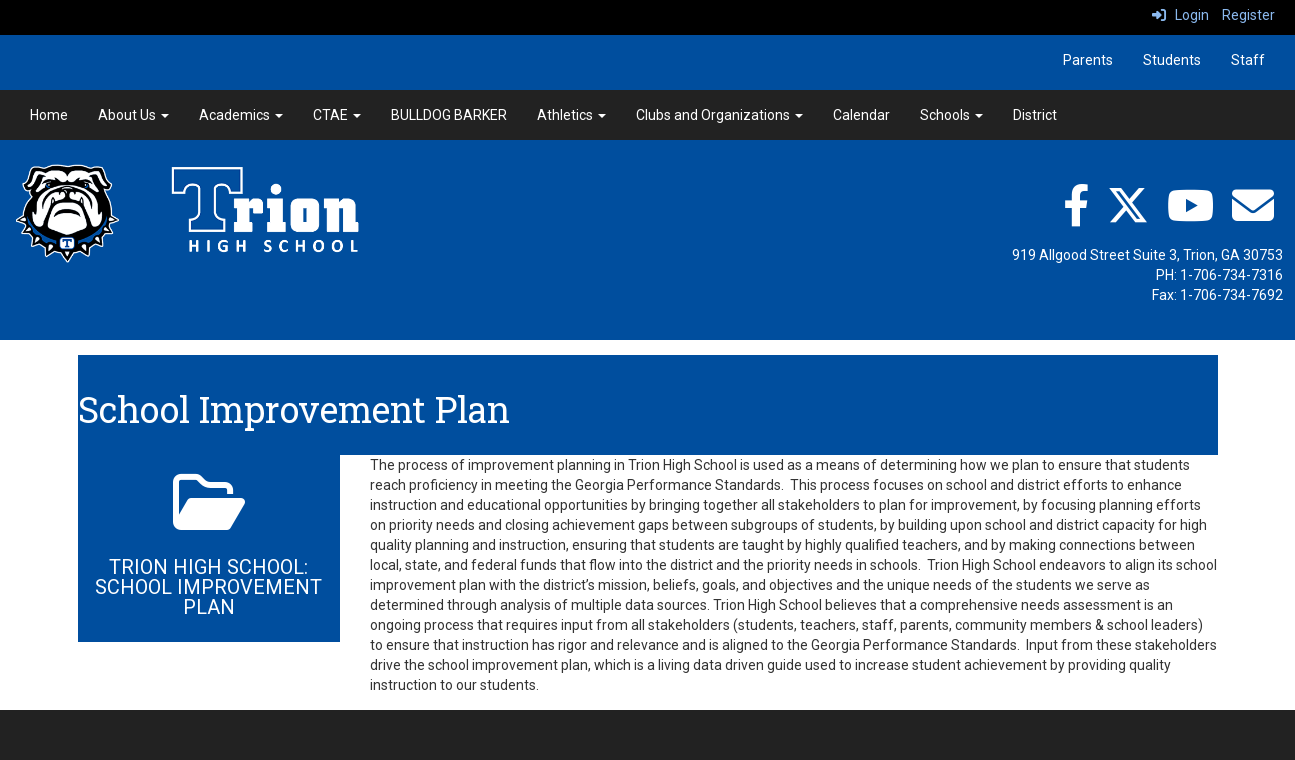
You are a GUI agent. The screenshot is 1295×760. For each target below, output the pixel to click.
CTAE (337, 115)
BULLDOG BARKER (449, 115)
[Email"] (1253, 205)
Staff (1248, 60)
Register (1248, 15)
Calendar (861, 115)
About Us (133, 115)
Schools (951, 115)
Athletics (571, 115)
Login (1180, 15)
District (1035, 115)
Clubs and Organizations (719, 115)
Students (1172, 60)
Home (49, 115)
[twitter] (1128, 205)
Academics (241, 115)
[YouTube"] (1190, 205)
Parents (1088, 60)
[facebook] (1076, 205)
